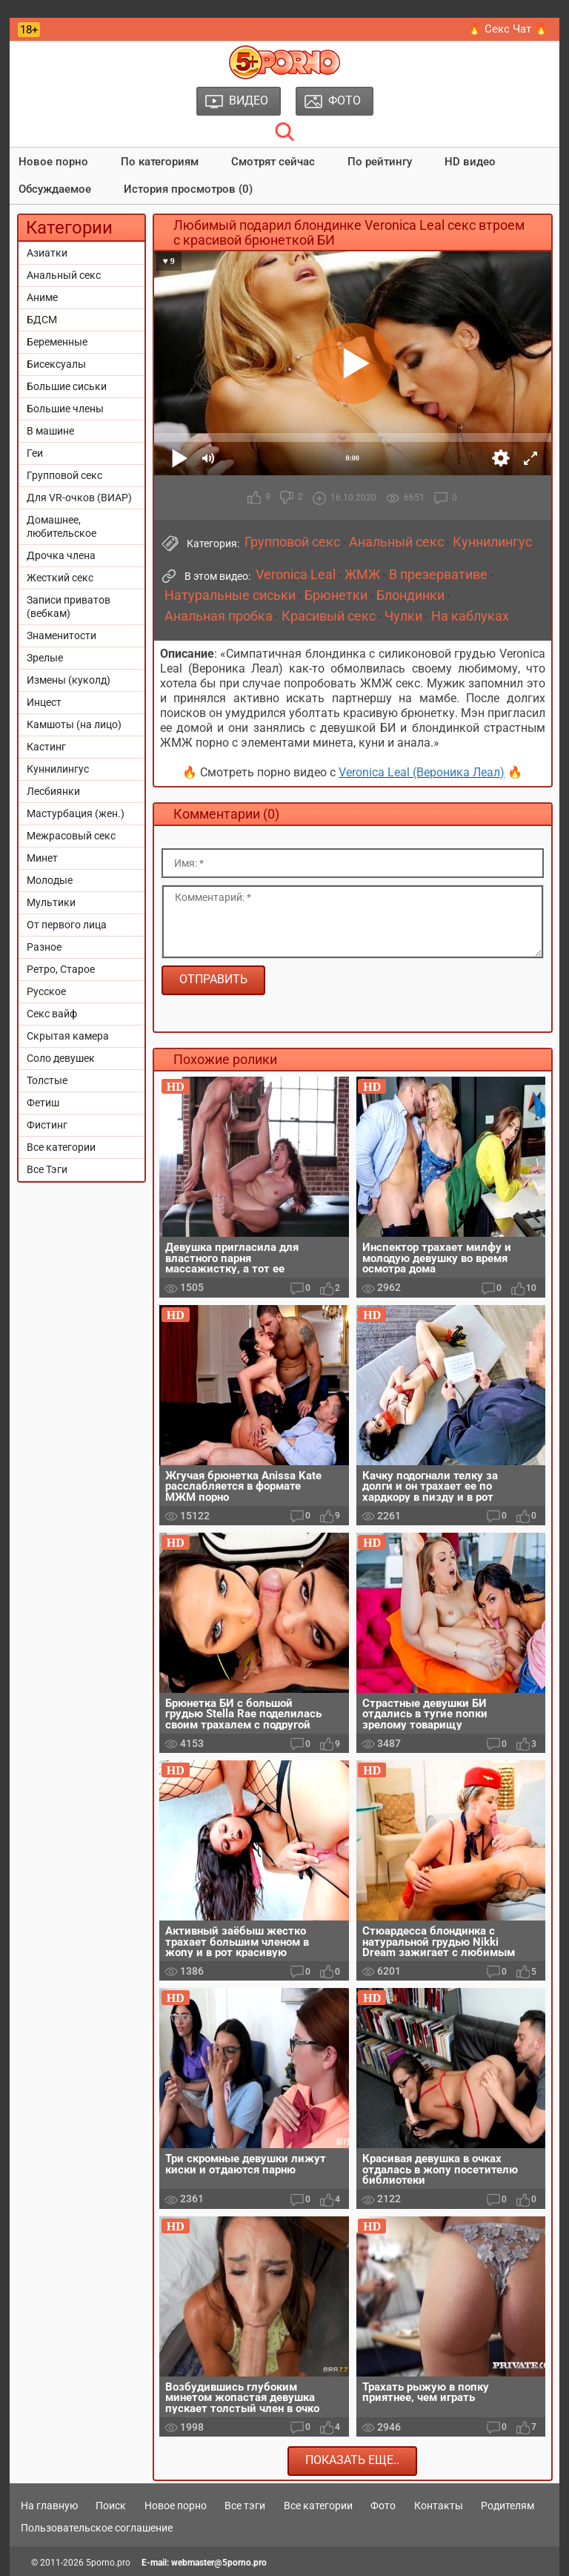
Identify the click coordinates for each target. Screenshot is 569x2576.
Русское (46, 991)
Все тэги (244, 2505)
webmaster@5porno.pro (219, 2562)
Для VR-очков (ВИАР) (79, 497)
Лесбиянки (53, 791)
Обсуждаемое (55, 189)
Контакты (438, 2505)
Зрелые (45, 658)
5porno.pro (108, 2562)
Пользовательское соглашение (97, 2528)
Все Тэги (47, 1169)
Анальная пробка (218, 616)
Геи (35, 453)
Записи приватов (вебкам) (68, 606)
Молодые (50, 880)
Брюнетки (336, 595)
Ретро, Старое (61, 969)
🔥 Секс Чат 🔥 (507, 29)
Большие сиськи (67, 386)
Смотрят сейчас (273, 161)
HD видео (470, 161)
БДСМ (42, 320)
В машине (50, 431)
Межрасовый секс (71, 836)
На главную (49, 2505)
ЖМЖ (362, 574)
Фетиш (43, 1103)
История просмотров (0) (188, 189)
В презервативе (438, 574)
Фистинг (47, 1125)
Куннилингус (58, 769)
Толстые (47, 1080)
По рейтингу (379, 161)
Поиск (111, 2505)
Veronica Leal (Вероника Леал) (422, 772)
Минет (42, 858)
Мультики (51, 902)
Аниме (42, 297)
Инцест (44, 702)
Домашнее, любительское (61, 526)
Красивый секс (329, 616)
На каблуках (470, 616)
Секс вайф (52, 1014)
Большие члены (65, 409)
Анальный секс (64, 275)
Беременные (57, 342)
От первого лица (67, 925)
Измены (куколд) (68, 680)
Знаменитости (61, 635)
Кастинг (46, 747)
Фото (383, 2505)
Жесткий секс (60, 578)
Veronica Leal (296, 574)
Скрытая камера (68, 1036)
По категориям (160, 161)
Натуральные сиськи (230, 595)
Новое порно (53, 161)
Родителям (507, 2505)
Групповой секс (64, 475)
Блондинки (410, 595)
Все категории (61, 1147)
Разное (44, 947)
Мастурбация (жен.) (75, 813)
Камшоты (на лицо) (74, 724)
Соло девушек (61, 1058)
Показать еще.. (352, 2460)
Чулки (403, 616)
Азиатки (47, 253)
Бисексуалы (56, 364)
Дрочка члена (61, 555)
